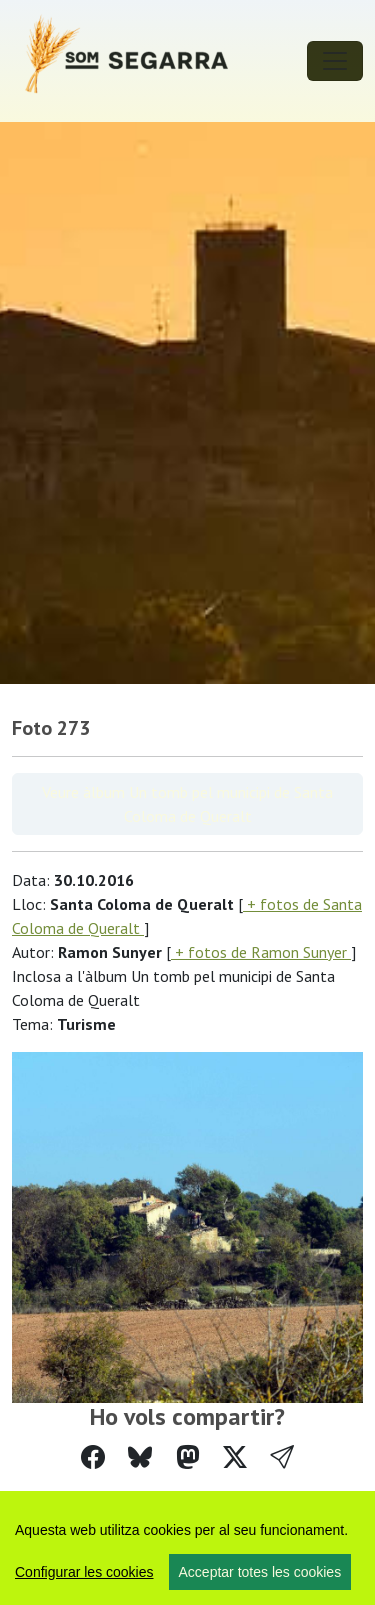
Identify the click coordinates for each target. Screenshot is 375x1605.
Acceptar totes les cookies (260, 1572)
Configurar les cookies (84, 1572)
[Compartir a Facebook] (93, 1457)
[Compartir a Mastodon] (188, 1457)
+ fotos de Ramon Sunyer (261, 952)
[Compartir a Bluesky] (140, 1457)
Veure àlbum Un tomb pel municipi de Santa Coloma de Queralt (187, 804)
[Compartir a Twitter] (235, 1457)
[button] (282, 1457)
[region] (187, 1548)
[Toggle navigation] (335, 61)
